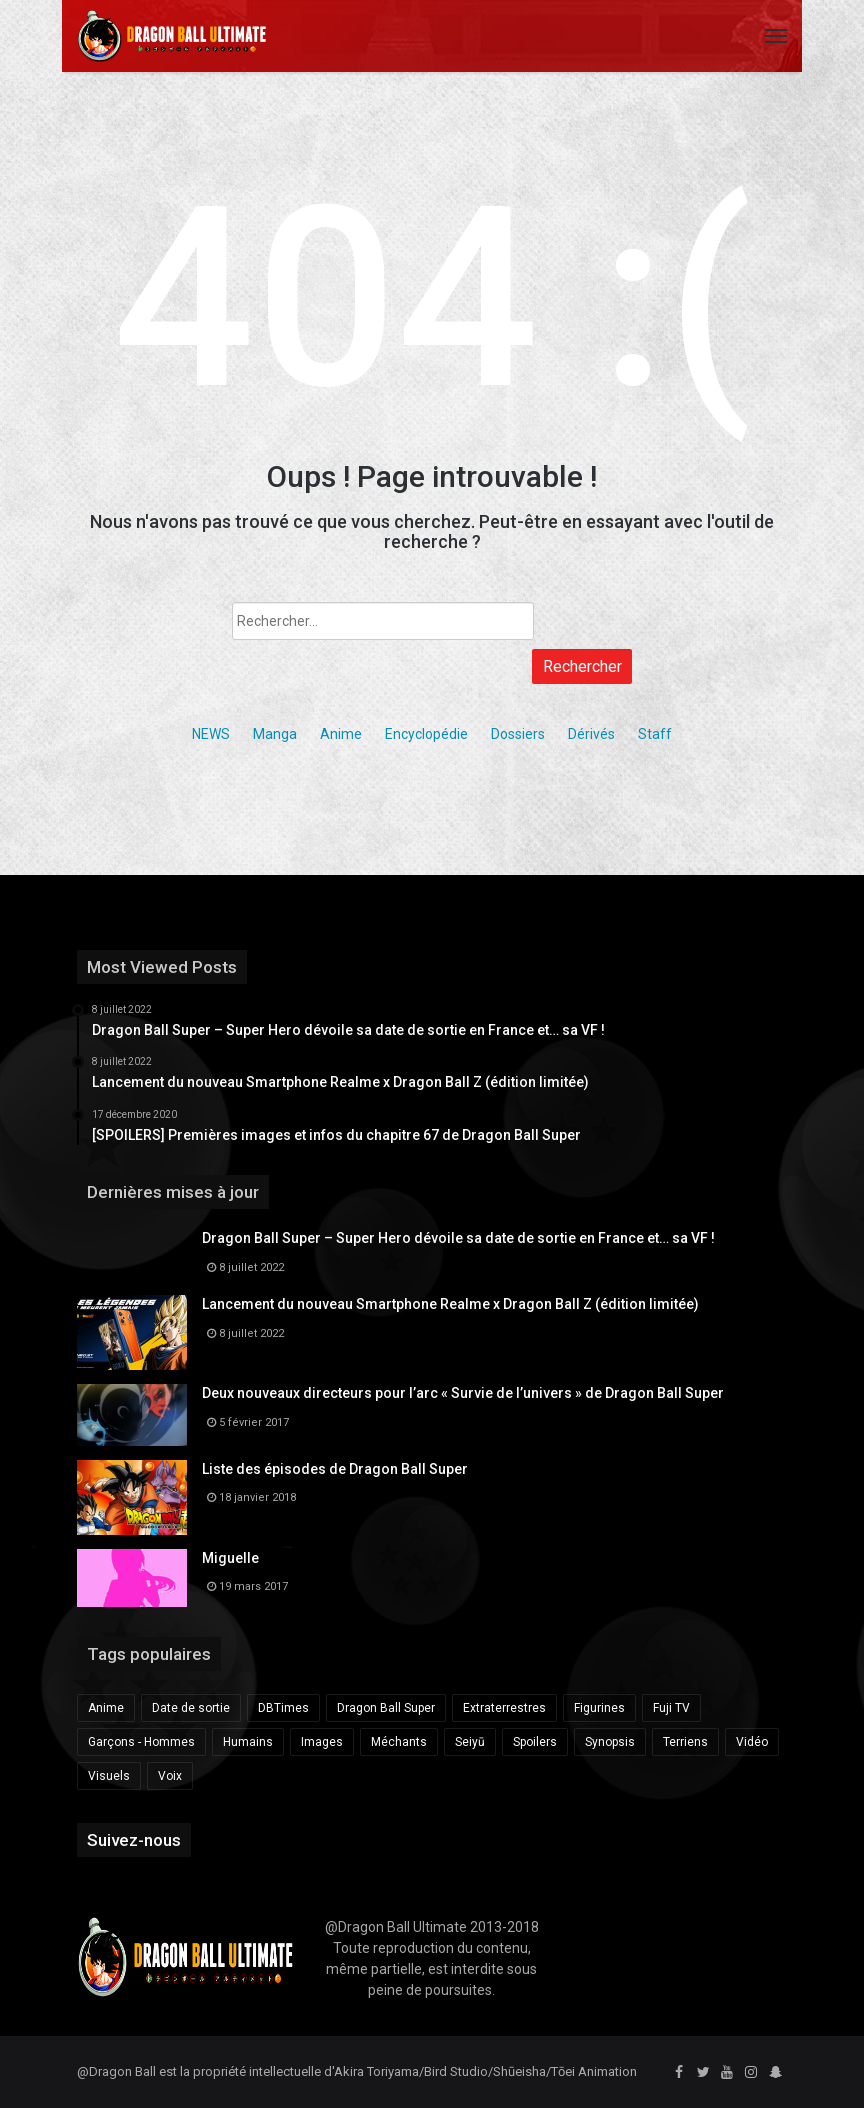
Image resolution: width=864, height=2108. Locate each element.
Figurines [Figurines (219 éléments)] (599, 1708)
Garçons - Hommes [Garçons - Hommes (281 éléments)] (141, 1742)
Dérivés (591, 734)
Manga (275, 734)
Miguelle (230, 1558)
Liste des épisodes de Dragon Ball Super (335, 1469)
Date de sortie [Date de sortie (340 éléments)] (191, 1708)
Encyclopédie (426, 734)
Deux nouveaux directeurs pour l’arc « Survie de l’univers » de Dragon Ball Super (463, 1393)
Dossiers (518, 734)
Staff (655, 734)
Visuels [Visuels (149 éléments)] (109, 1776)
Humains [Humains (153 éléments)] (248, 1742)
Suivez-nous (134, 1840)
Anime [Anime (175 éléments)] (106, 1708)
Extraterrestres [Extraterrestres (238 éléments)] (504, 1708)
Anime (341, 734)
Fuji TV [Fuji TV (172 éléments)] (671, 1708)
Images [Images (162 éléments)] (322, 1742)
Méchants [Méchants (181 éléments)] (399, 1742)
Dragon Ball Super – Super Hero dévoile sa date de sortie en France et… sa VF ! (458, 1238)
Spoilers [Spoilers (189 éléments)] (535, 1742)
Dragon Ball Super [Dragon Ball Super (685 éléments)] (386, 1708)
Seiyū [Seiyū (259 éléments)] (470, 1742)
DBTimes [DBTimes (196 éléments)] (283, 1708)
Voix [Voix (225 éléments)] (170, 1776)
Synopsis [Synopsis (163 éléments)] (610, 1742)
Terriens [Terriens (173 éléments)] (685, 1742)
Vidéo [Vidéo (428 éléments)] (752, 1742)
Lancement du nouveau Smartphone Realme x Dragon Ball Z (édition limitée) (450, 1304)
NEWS (211, 734)
